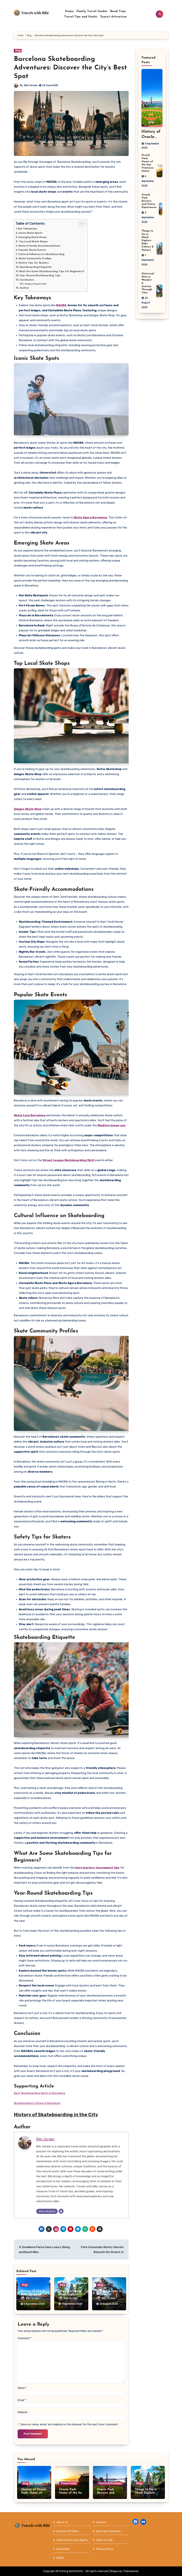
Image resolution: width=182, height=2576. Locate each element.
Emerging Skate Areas (32, 237)
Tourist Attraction (113, 16)
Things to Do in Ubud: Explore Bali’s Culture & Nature (147, 240)
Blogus (114, 2571)
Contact (101, 2522)
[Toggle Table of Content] (80, 223)
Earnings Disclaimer (108, 2531)
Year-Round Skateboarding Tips (40, 275)
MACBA (61, 305)
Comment (25, 2338)
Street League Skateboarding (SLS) (68, 1160)
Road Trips (118, 11)
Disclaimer (63, 2549)
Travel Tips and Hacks (81, 16)
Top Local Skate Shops (33, 241)
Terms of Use (104, 2540)
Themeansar (130, 2571)
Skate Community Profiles (35, 258)
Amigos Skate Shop (28, 809)
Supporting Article (35, 283)
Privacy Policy (105, 2549)
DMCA (60, 2557)
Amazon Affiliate (67, 2531)
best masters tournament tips (97, 1867)
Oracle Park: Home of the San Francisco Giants (71, 2493)
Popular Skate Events (32, 249)
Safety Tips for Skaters (33, 262)
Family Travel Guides (92, 11)
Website (22, 2412)
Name (22, 2387)
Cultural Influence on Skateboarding (41, 254)
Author (24, 287)
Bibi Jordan (31, 85)
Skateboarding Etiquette (36, 267)
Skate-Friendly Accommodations (39, 245)
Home (69, 11)
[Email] (61, 2211)
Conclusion (27, 279)
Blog (17, 50)
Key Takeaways (27, 228)
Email (22, 2400)
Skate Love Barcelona (29, 1115)
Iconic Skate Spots (30, 232)
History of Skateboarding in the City (56, 2114)
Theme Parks (68, 2483)
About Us (62, 2522)
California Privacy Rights (72, 2540)
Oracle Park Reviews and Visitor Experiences (148, 201)
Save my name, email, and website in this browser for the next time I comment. (69, 2424)
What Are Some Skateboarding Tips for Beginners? (51, 271)
